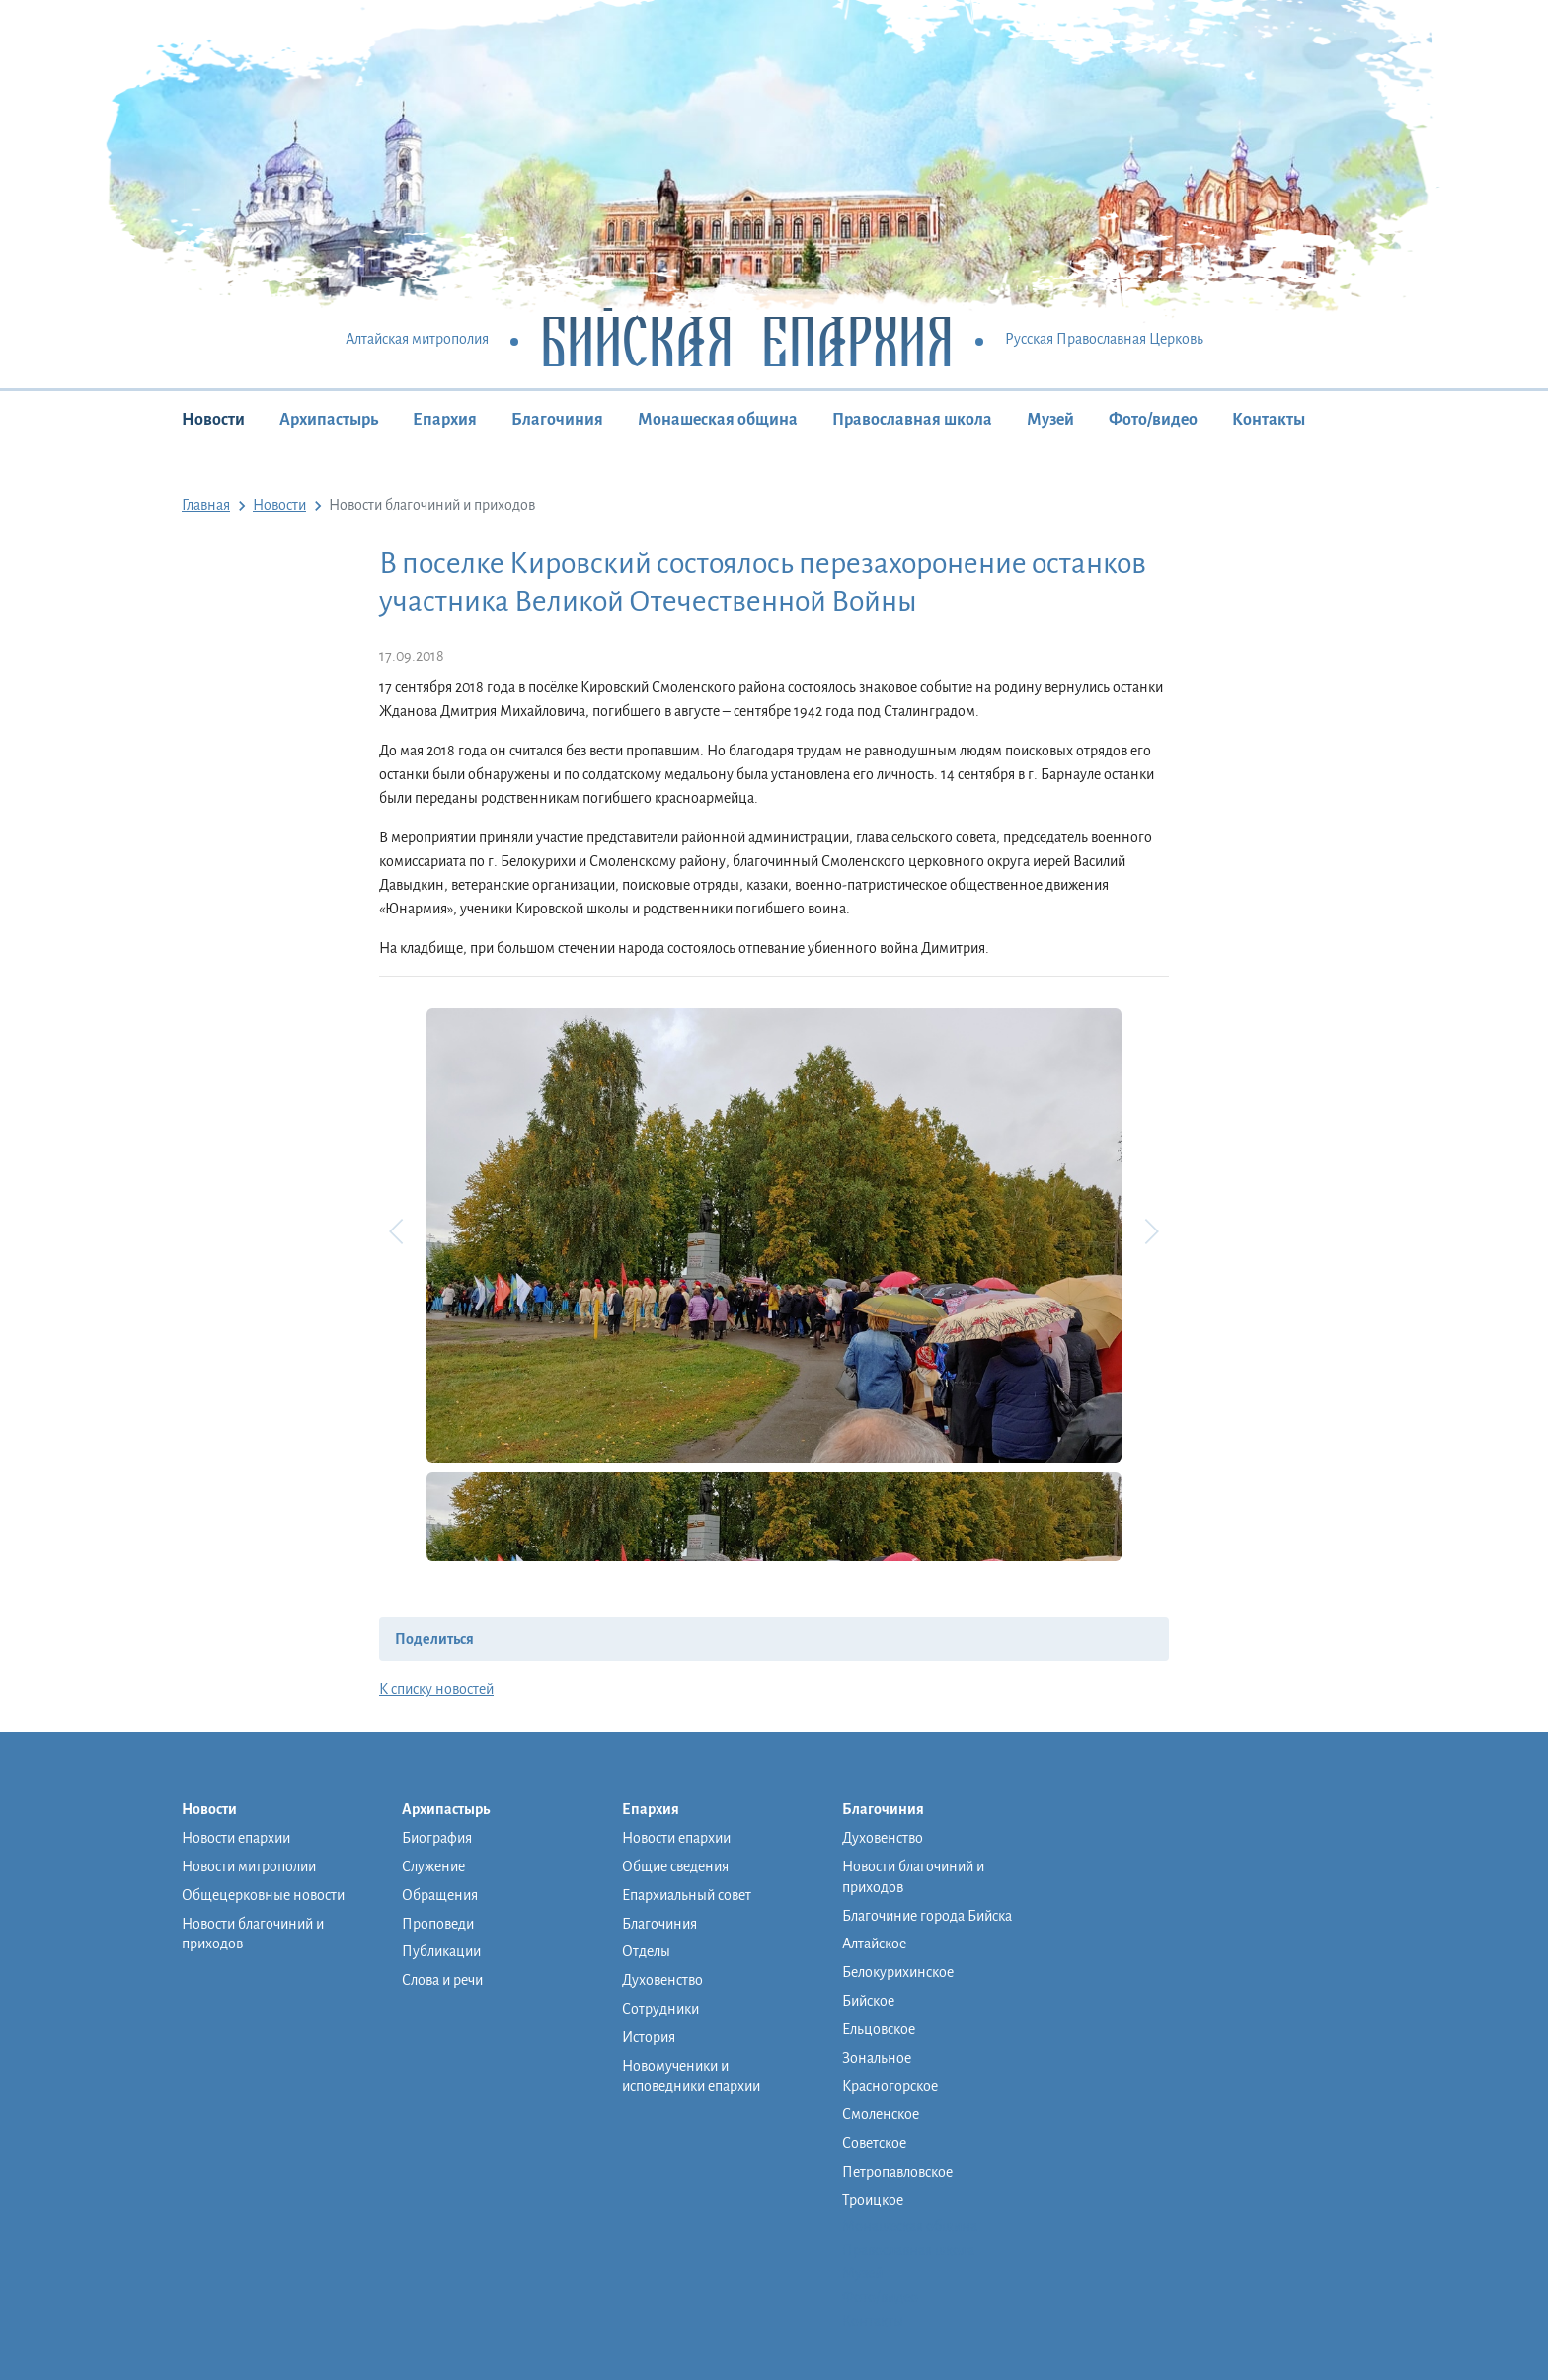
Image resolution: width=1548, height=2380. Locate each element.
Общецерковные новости (263, 1895)
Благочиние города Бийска (927, 1916)
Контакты (1268, 420)
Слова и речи (442, 1980)
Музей (1050, 420)
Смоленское (880, 2114)
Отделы (646, 1951)
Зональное (876, 2058)
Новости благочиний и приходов (253, 1934)
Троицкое (872, 2200)
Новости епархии (236, 1838)
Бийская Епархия (747, 340)
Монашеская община (718, 420)
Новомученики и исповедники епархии (691, 2076)
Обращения (440, 1895)
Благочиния (557, 420)
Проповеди (438, 1924)
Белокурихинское (898, 1972)
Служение (433, 1866)
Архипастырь (328, 420)
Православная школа (912, 420)
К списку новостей (436, 1689)
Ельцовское (878, 2029)
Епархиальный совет (686, 1895)
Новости (213, 420)
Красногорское (890, 2086)
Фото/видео (1153, 420)
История (648, 2037)
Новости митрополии (249, 1866)
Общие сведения (675, 1866)
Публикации (441, 1951)
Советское (874, 2143)
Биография (437, 1838)
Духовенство (662, 1980)
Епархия (445, 420)
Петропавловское (897, 2172)
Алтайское (874, 1943)
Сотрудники (660, 2009)
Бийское (868, 2001)
